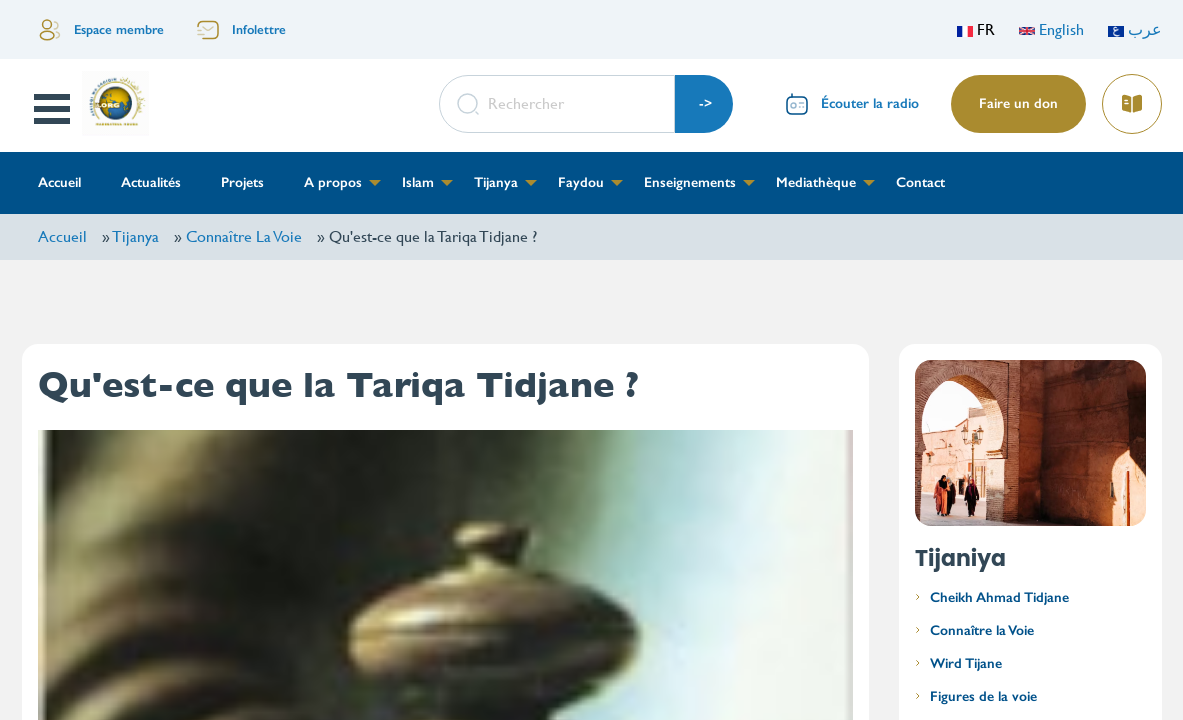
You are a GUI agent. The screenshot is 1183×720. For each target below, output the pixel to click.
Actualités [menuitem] (151, 182)
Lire (1131, 97)
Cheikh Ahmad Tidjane (999, 597)
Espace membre (119, 29)
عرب (1135, 29)
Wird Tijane (966, 663)
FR (976, 29)
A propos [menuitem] (333, 182)
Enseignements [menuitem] (690, 182)
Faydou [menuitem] (581, 182)
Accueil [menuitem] (59, 182)
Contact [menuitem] (920, 182)
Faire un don (1018, 103)
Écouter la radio (870, 103)
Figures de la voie (983, 696)
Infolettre (259, 29)
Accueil (62, 236)
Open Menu (53, 109)
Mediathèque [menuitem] (816, 182)
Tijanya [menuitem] (496, 182)
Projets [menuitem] (242, 182)
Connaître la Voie (982, 630)
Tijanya (135, 236)
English (1051, 29)
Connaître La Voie (244, 236)
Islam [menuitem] (418, 182)
